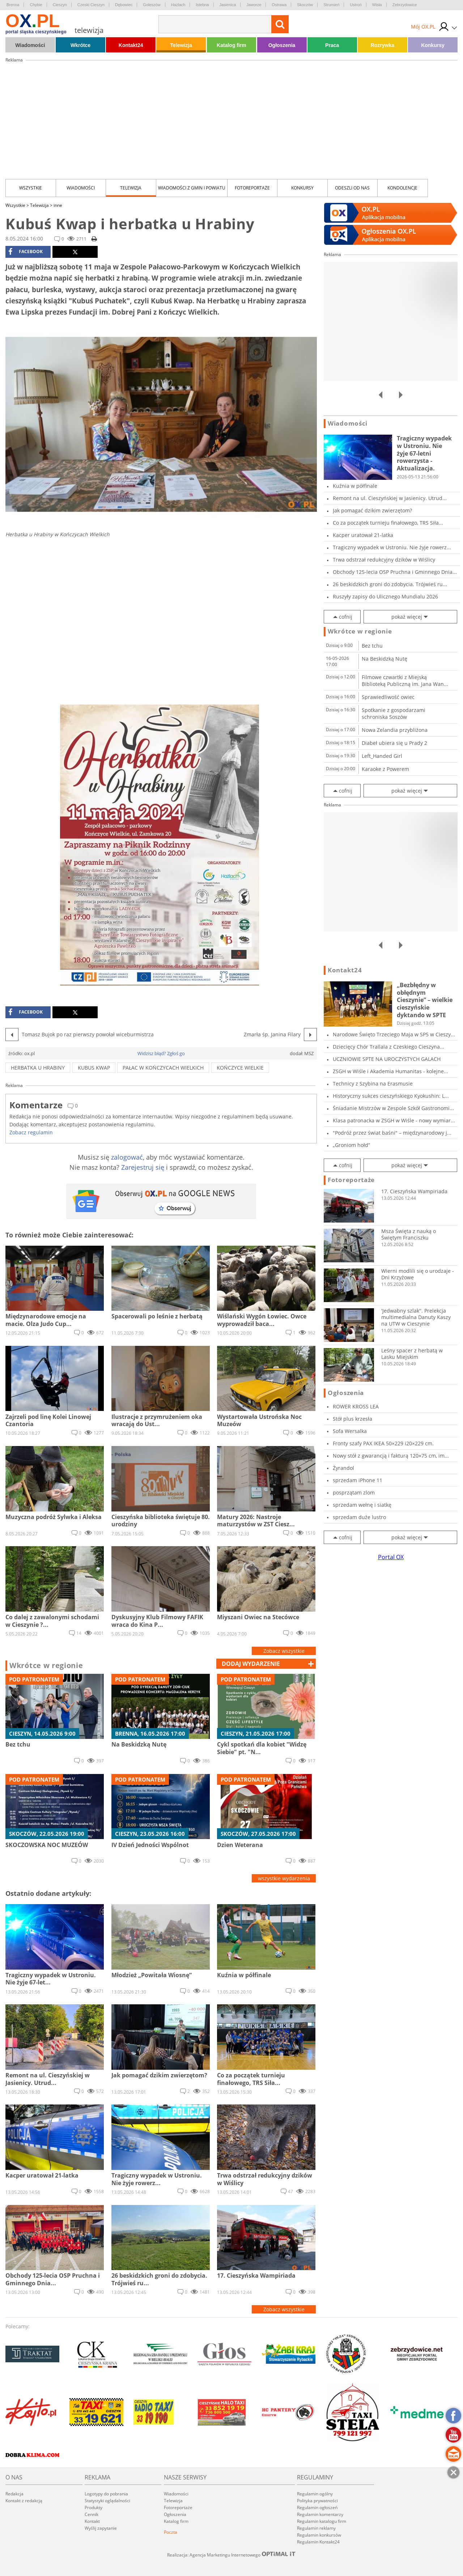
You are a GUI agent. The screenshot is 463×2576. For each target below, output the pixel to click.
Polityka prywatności (317, 2501)
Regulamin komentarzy (320, 2514)
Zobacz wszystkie (284, 1650)
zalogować (127, 1157)
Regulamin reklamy (316, 2528)
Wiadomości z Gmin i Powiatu (191, 188)
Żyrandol (343, 1467)
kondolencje (402, 188)
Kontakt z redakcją (23, 2501)
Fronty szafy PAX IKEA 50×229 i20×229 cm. (383, 1443)
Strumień (331, 5)
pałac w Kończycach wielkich (163, 1067)
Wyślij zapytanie (101, 2528)
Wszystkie (30, 188)
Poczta (170, 2532)
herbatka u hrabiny (38, 1067)
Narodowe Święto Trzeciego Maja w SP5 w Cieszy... (394, 1034)
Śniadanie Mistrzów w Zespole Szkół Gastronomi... (393, 1108)
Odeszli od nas (352, 188)
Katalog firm (231, 45)
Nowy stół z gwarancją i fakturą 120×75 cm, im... (391, 1455)
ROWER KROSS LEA (356, 1406)
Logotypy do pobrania (106, 2494)
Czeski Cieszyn (91, 5)
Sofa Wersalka (350, 1431)
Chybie (36, 5)
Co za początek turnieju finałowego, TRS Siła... (388, 522)
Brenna (13, 5)
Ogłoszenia (282, 45)
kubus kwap (94, 1067)
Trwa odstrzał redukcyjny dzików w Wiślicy (384, 559)
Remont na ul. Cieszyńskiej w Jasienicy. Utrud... (390, 498)
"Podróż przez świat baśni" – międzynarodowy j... (392, 1132)
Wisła (377, 5)
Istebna (202, 5)
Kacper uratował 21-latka (363, 535)
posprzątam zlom (354, 1492)
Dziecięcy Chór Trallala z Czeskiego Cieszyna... (388, 1046)
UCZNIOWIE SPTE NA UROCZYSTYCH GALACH (387, 1058)
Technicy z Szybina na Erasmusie (373, 1083)
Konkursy (433, 45)
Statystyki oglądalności (107, 2501)
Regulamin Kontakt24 (318, 2542)
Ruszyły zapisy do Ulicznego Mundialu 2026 (385, 596)
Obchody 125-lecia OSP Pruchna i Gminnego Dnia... (395, 571)
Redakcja (14, 2494)
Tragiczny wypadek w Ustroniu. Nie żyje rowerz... (392, 547)
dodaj (251, 1664)
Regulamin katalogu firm (321, 2521)
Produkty (93, 2507)
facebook (25, 251)
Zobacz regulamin (31, 1132)
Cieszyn (60, 5)
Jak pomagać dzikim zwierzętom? (372, 510)
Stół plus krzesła (352, 1418)
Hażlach (178, 5)
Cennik (91, 2514)
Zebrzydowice (404, 5)
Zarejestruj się (142, 1167)
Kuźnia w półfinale (355, 485)
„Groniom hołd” (351, 1145)
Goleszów (151, 5)
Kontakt (92, 2521)
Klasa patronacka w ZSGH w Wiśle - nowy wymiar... (394, 1120)
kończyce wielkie (240, 1067)
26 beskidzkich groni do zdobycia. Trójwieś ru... (390, 584)
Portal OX (391, 1557)
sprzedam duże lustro (359, 1517)
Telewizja (181, 45)
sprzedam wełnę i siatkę (362, 1504)
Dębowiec (123, 5)
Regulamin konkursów (319, 2535)
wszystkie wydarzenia (284, 1878)
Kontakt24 (131, 45)
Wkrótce (80, 45)
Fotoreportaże (252, 188)
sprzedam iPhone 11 (357, 1480)
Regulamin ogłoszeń (317, 2507)
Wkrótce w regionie (46, 1665)
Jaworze (253, 5)
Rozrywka (382, 45)
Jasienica (228, 5)
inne (58, 205)
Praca (332, 45)
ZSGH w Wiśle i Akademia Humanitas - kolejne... (390, 1071)
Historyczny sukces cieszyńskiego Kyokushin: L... (391, 1095)
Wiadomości (30, 45)
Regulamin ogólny (315, 2494)
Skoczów (305, 5)
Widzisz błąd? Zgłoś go (161, 1053)
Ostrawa (279, 5)
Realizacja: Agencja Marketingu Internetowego (231, 2554)
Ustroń (355, 5)
